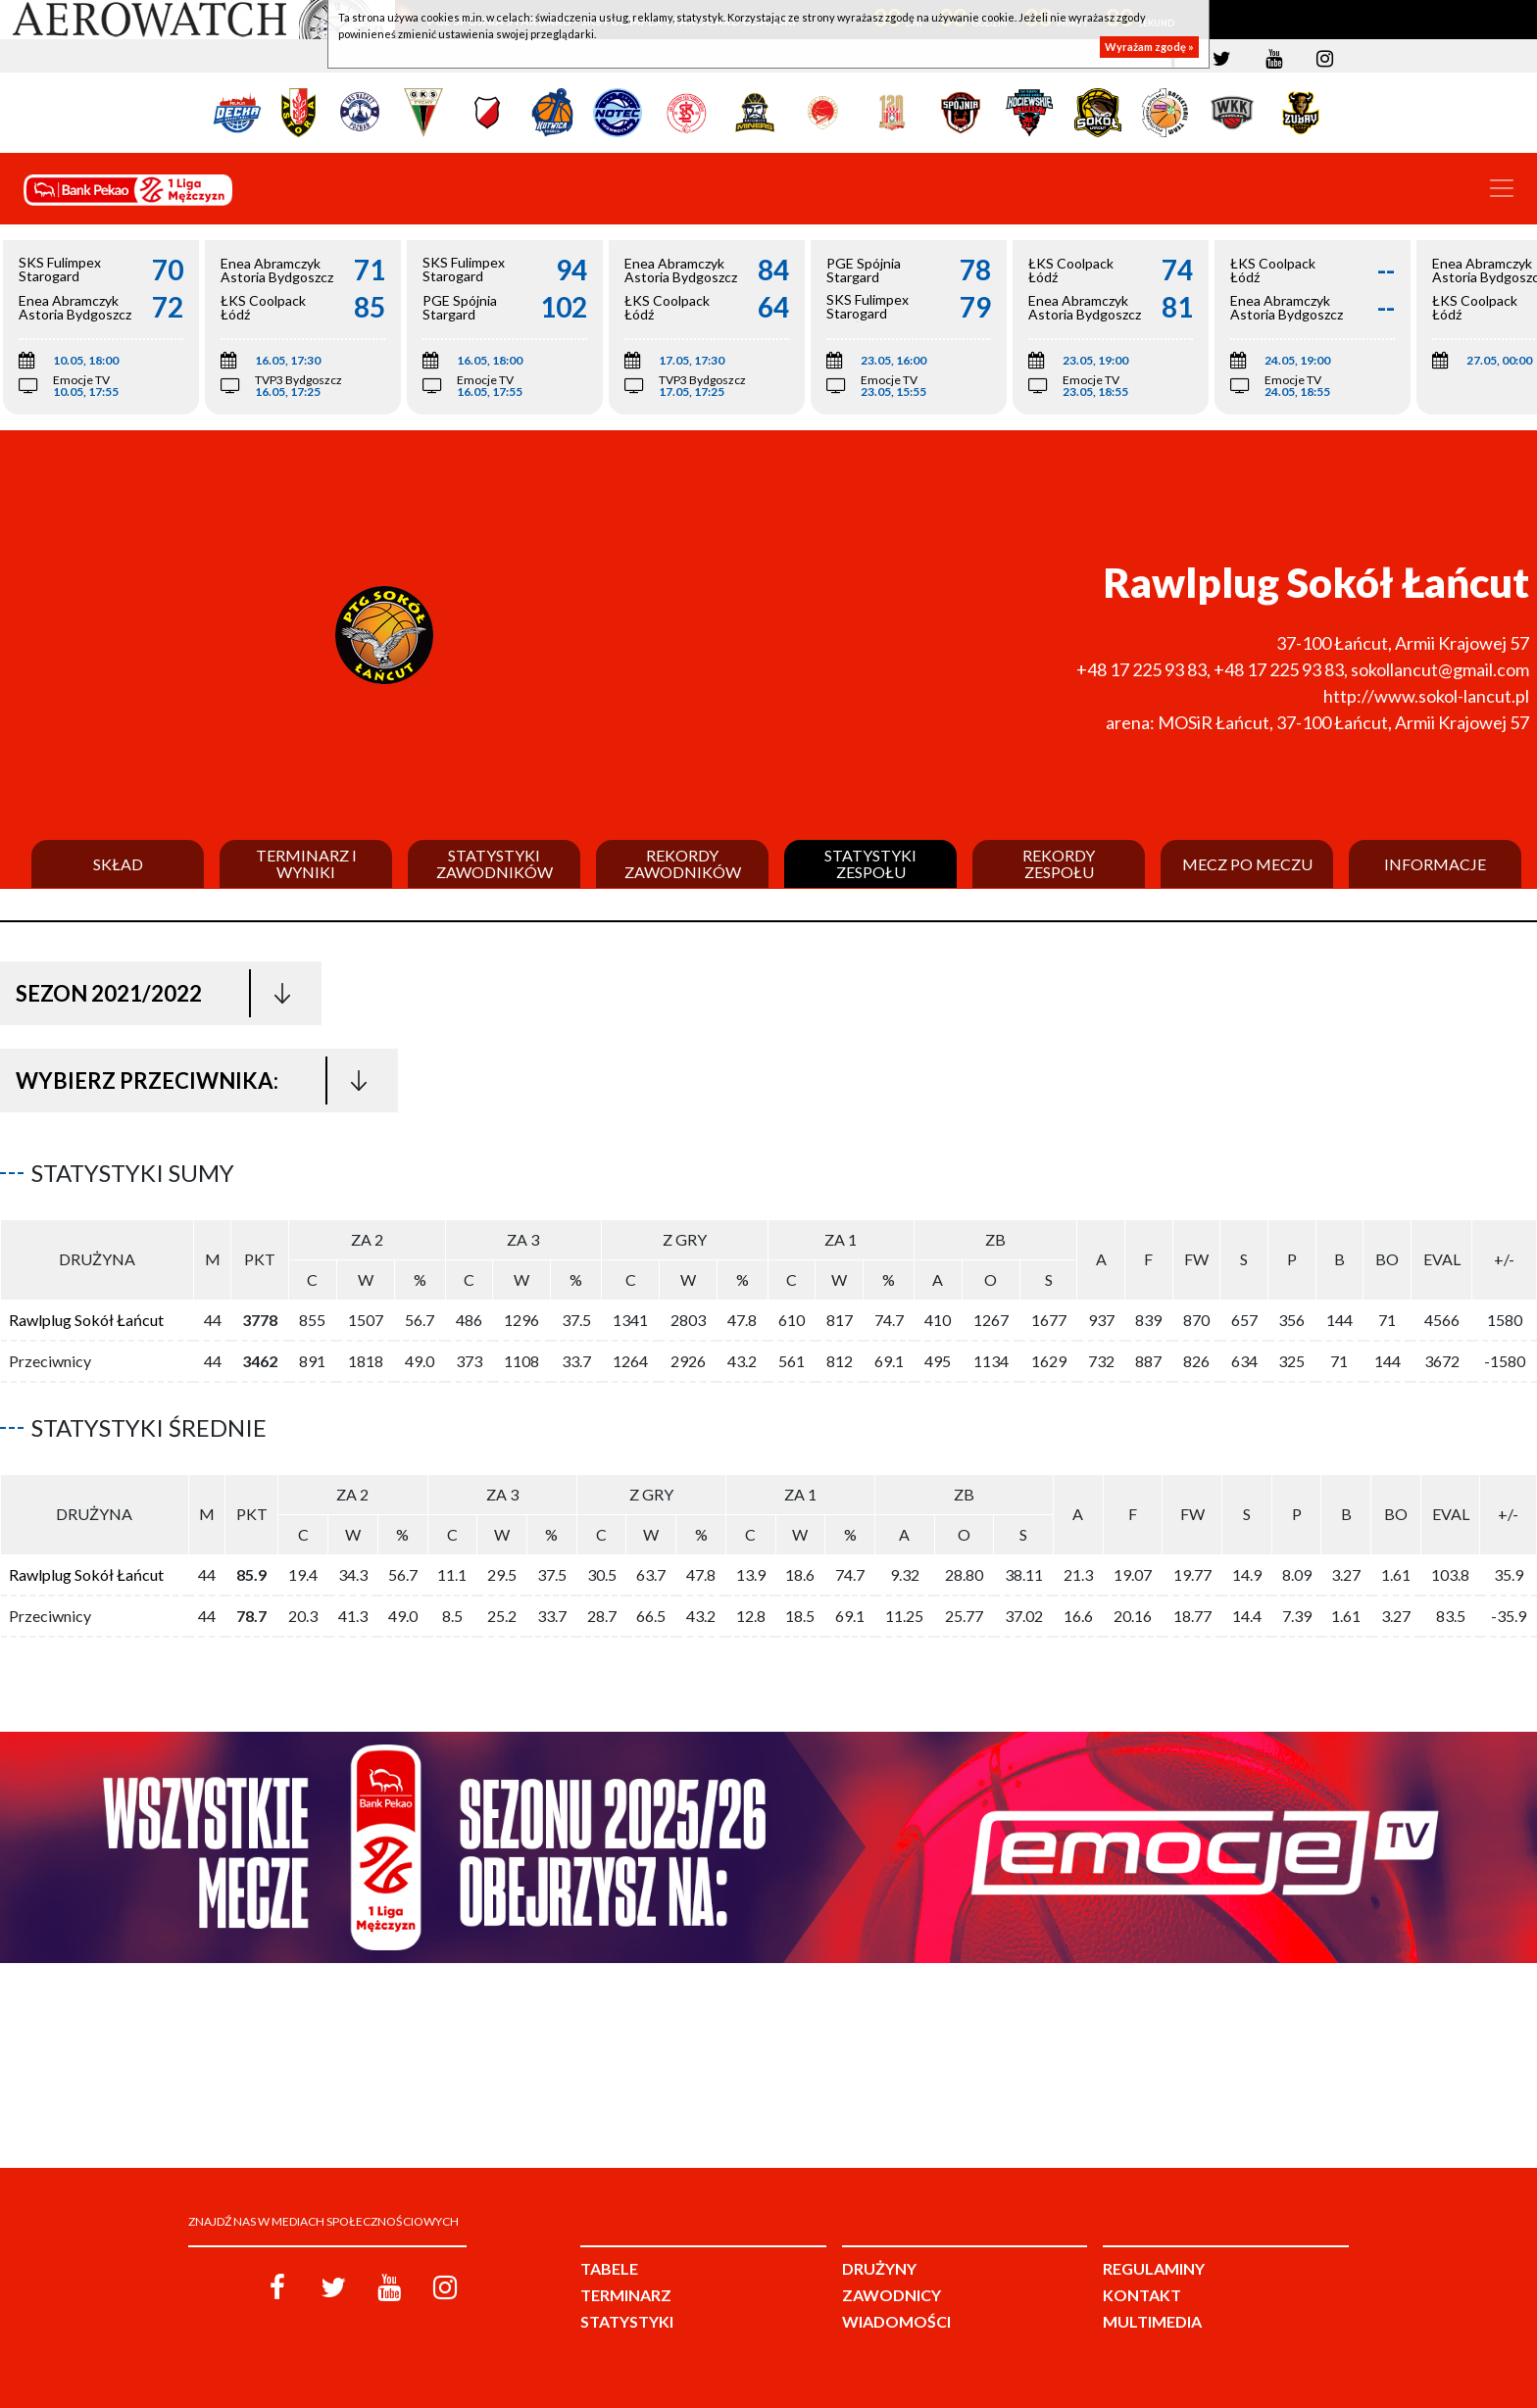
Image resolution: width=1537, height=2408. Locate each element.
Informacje (1435, 864)
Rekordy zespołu (1058, 864)
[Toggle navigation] (1501, 188)
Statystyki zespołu (870, 864)
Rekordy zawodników (682, 864)
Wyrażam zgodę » (1149, 46)
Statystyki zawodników (494, 864)
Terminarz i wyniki (306, 864)
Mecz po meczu (1247, 864)
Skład (118, 864)
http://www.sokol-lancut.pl (1426, 696)
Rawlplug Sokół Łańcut (86, 1319)
